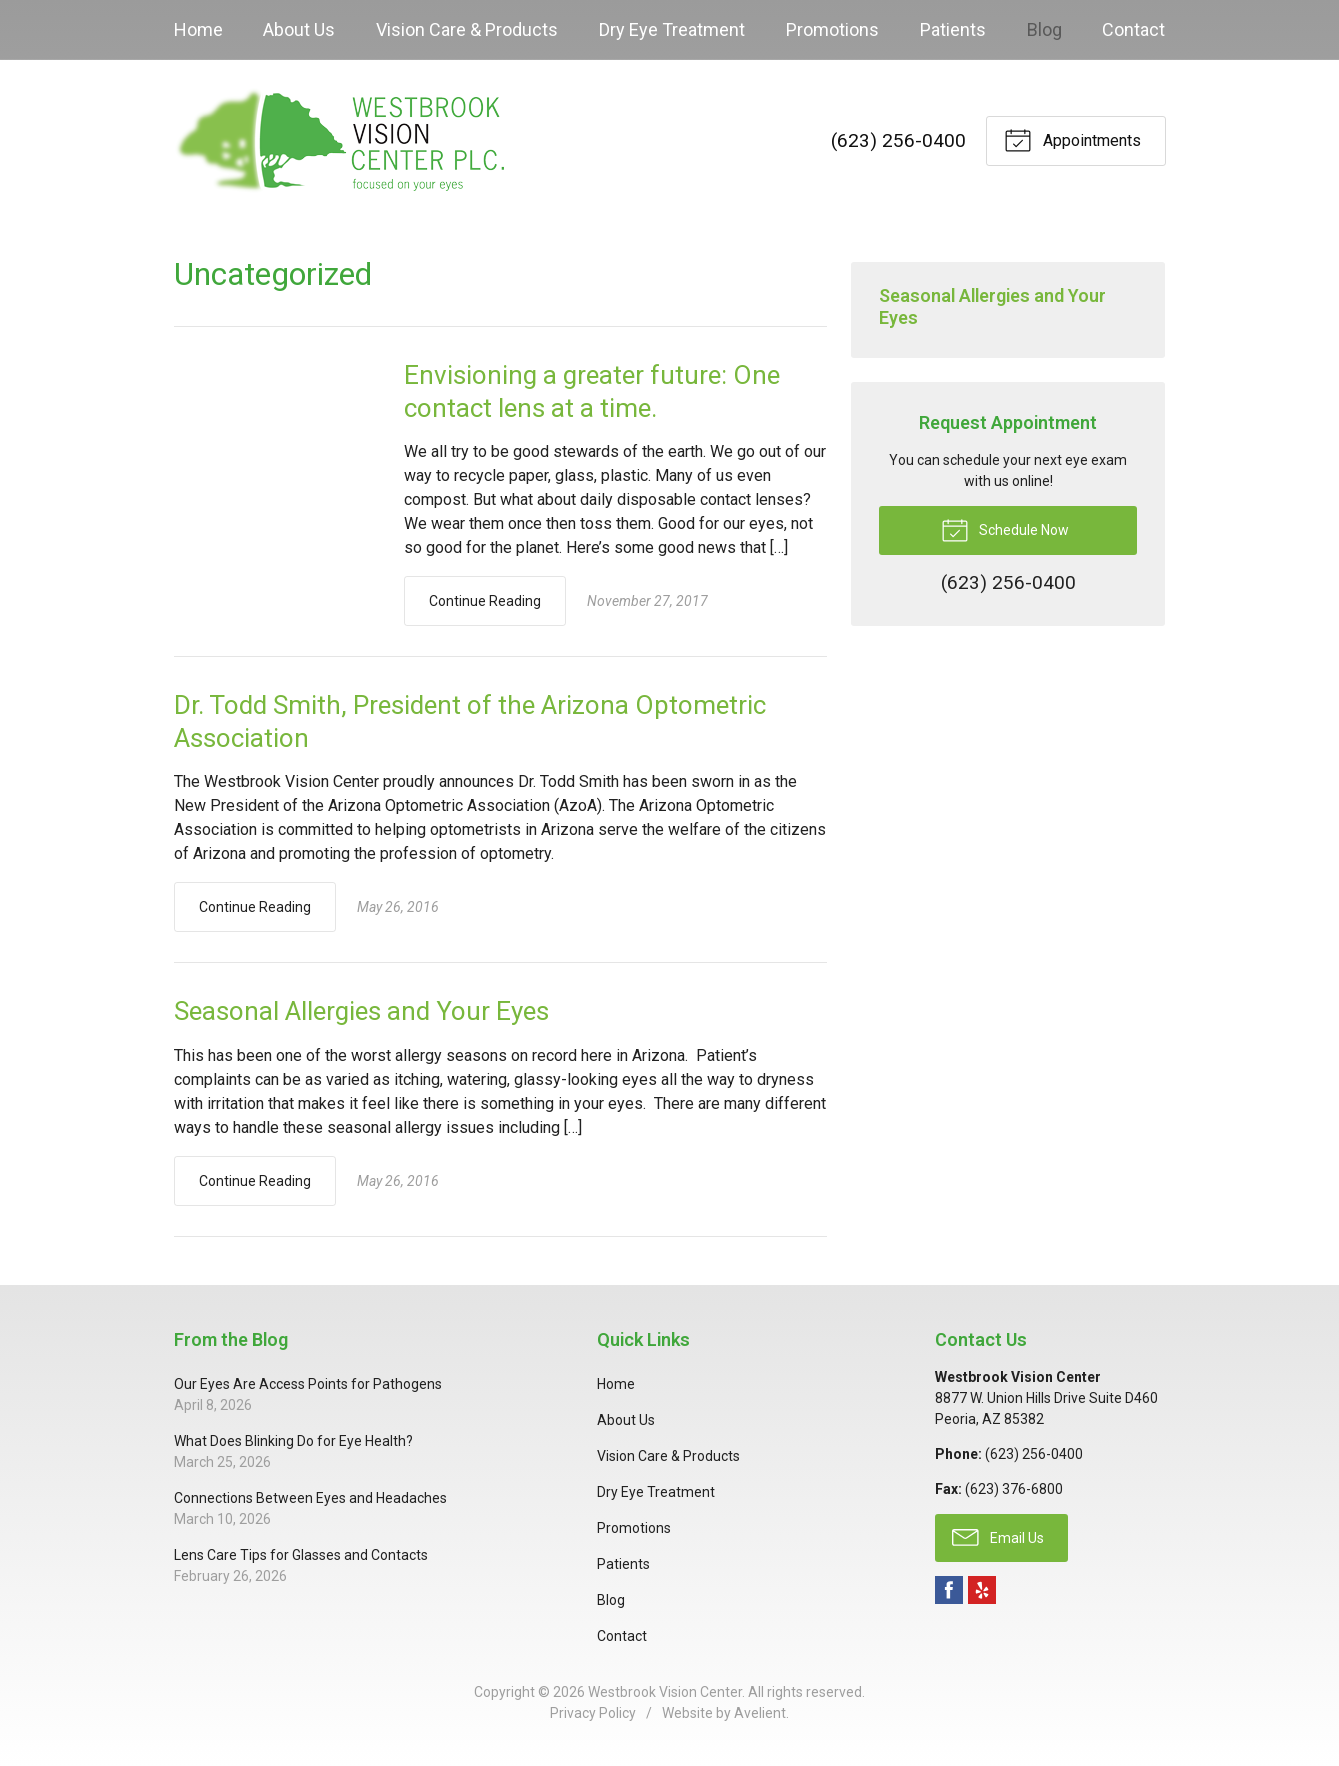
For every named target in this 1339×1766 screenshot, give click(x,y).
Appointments (1072, 139)
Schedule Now (1005, 529)
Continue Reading (485, 601)
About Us (299, 29)
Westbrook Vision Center (665, 1692)
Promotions (832, 29)
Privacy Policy (593, 1713)
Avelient (760, 1713)
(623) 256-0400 (898, 140)
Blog (1044, 29)
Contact (1133, 29)
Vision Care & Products (467, 29)
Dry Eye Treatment (672, 29)
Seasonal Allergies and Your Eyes (361, 1011)
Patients (953, 29)
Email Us (998, 1536)
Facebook (949, 1590)
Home (198, 29)
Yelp (982, 1590)
